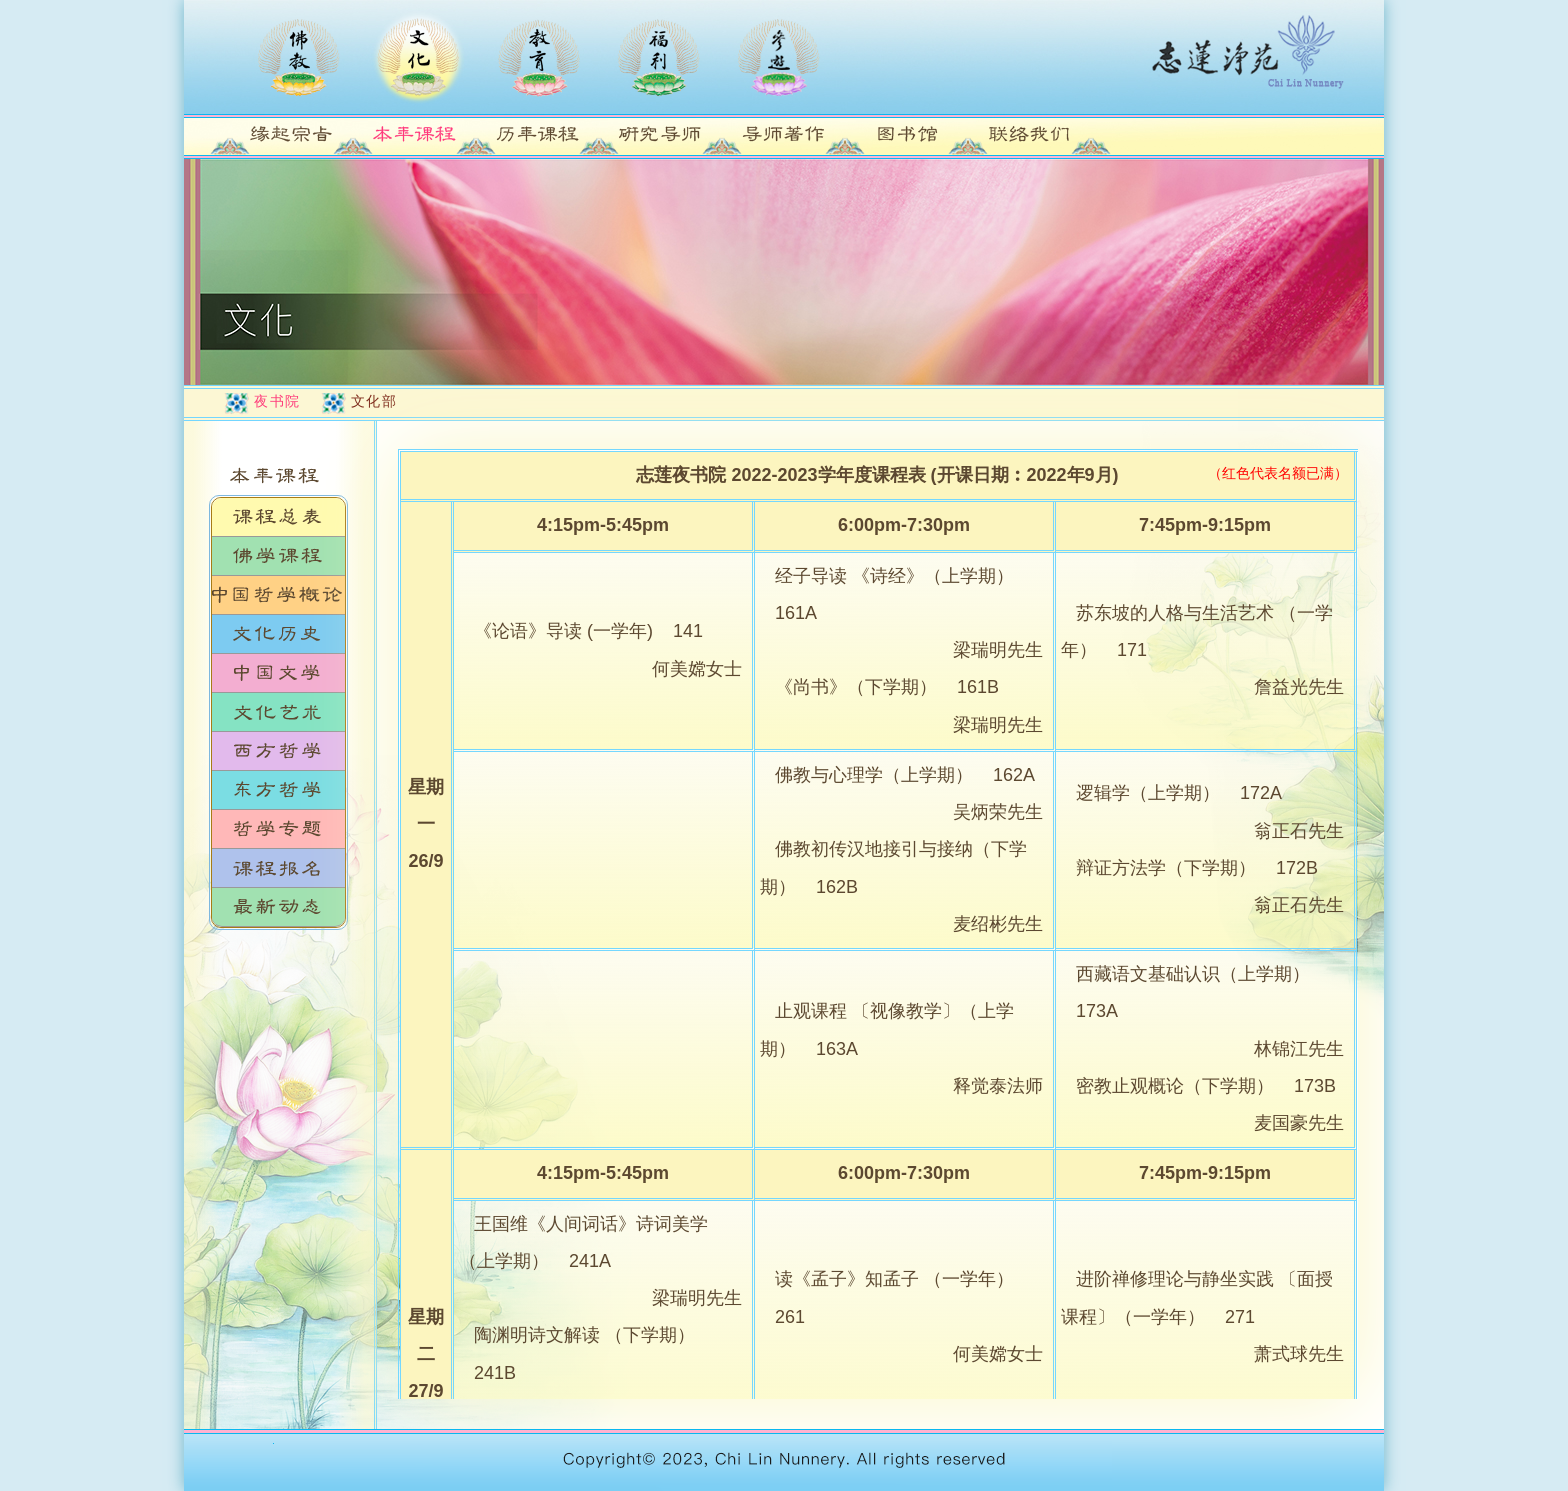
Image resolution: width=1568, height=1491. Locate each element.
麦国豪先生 (1299, 1123)
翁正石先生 (1299, 831)
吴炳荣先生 (998, 812)
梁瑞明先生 (998, 650)
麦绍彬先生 (998, 924)
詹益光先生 (1299, 687)
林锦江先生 (1299, 1049)
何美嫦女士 (697, 669)
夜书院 (277, 401)
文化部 (374, 401)
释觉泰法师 (998, 1086)
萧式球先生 (1299, 1354)
